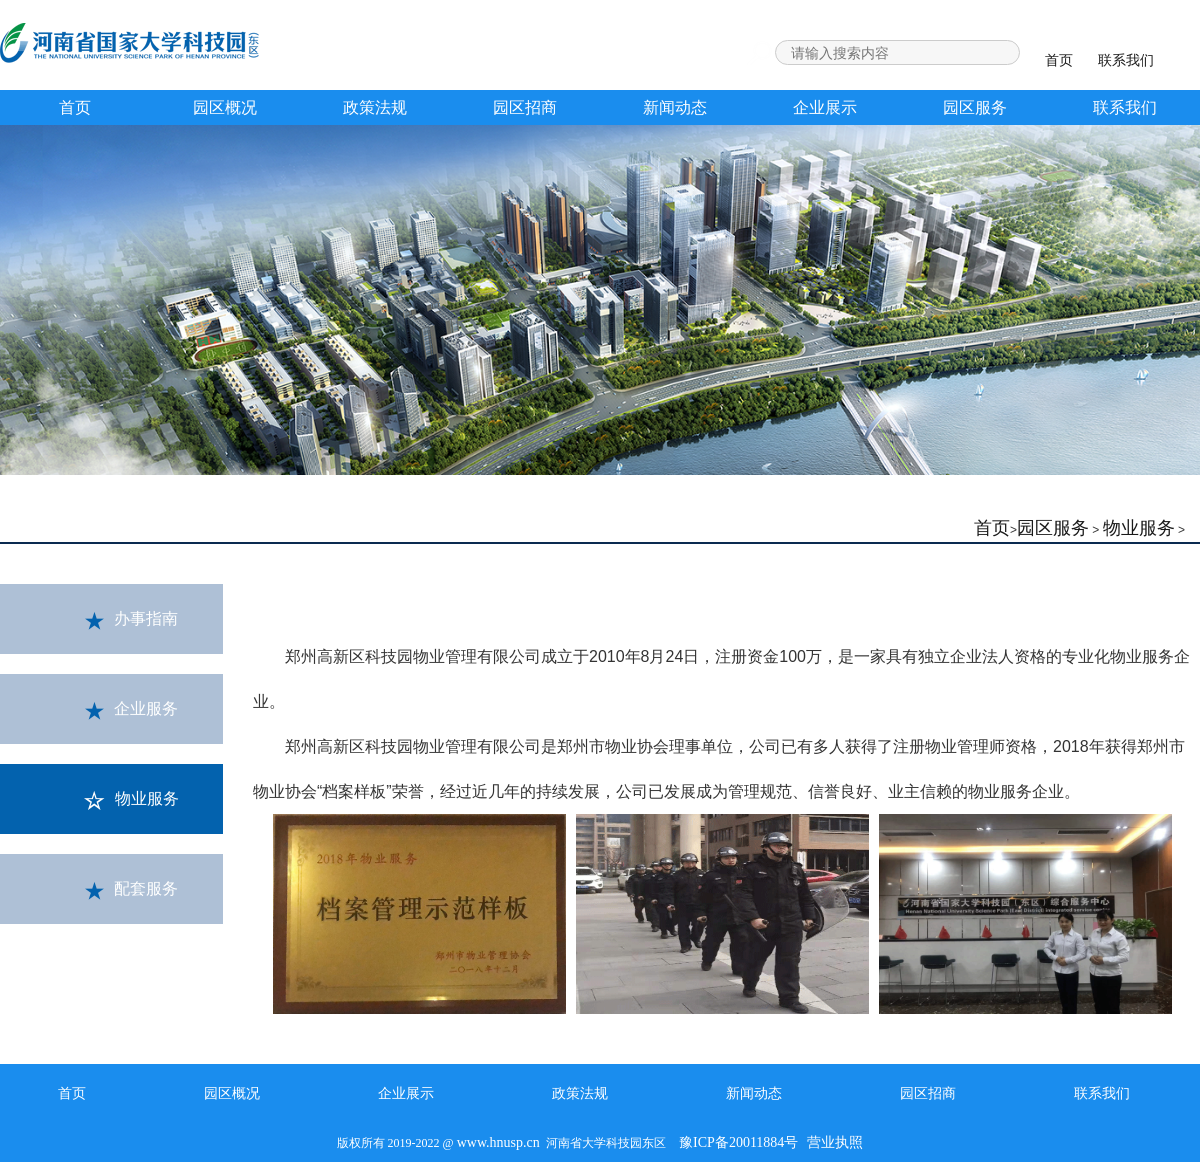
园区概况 (225, 107)
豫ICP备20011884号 (738, 1142)
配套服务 (131, 890)
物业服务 (1139, 528)
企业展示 (825, 107)
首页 (1059, 60)
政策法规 (375, 107)
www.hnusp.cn (498, 1142)
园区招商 (525, 107)
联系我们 (1126, 60)
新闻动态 (675, 107)
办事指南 (131, 620)
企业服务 (131, 710)
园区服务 (975, 107)
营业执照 (835, 1142)
